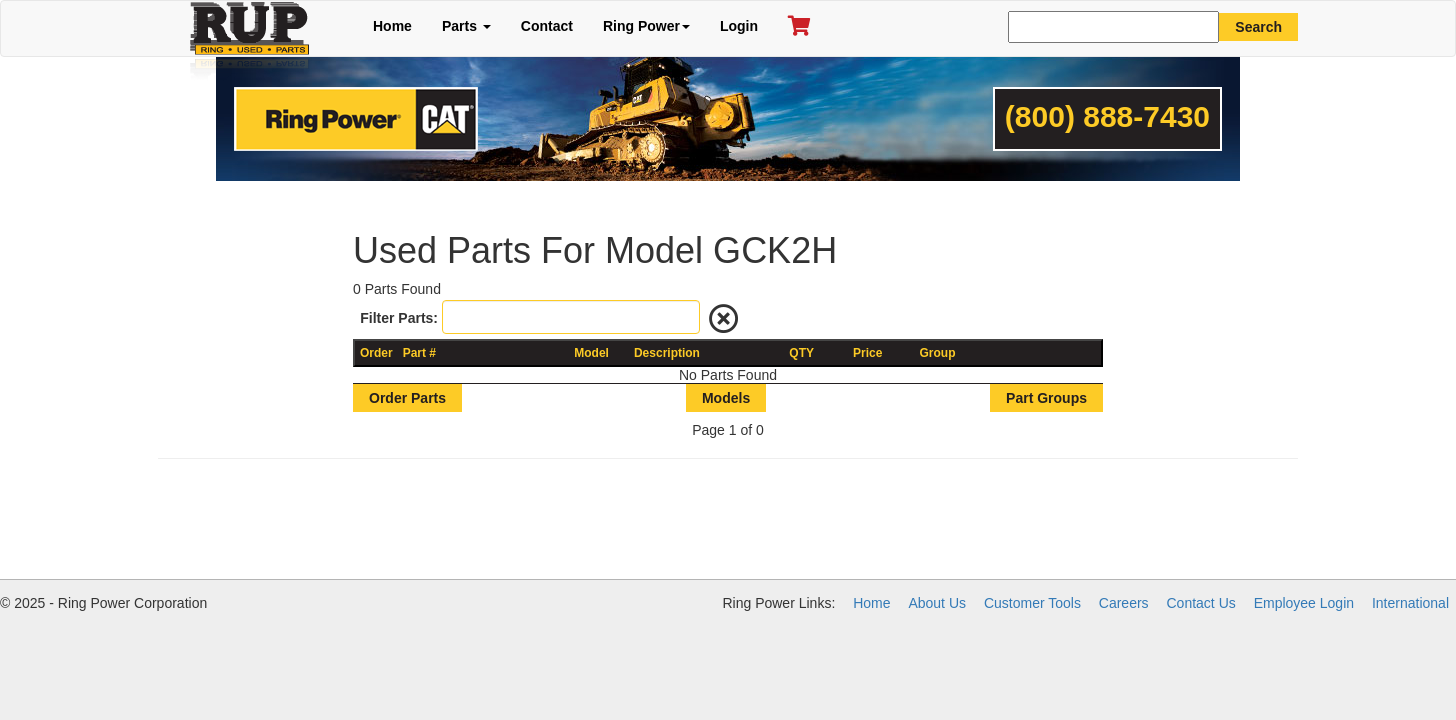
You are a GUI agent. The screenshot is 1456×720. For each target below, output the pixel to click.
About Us (937, 603)
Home (392, 26)
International (1410, 603)
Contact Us (1201, 603)
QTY (801, 353)
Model (591, 353)
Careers (1124, 603)
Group (938, 353)
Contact (547, 26)
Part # (419, 353)
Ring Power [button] (646, 26)
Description (667, 353)
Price (867, 353)
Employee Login (1304, 603)
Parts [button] (466, 26)
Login (739, 26)
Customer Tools (1032, 603)
